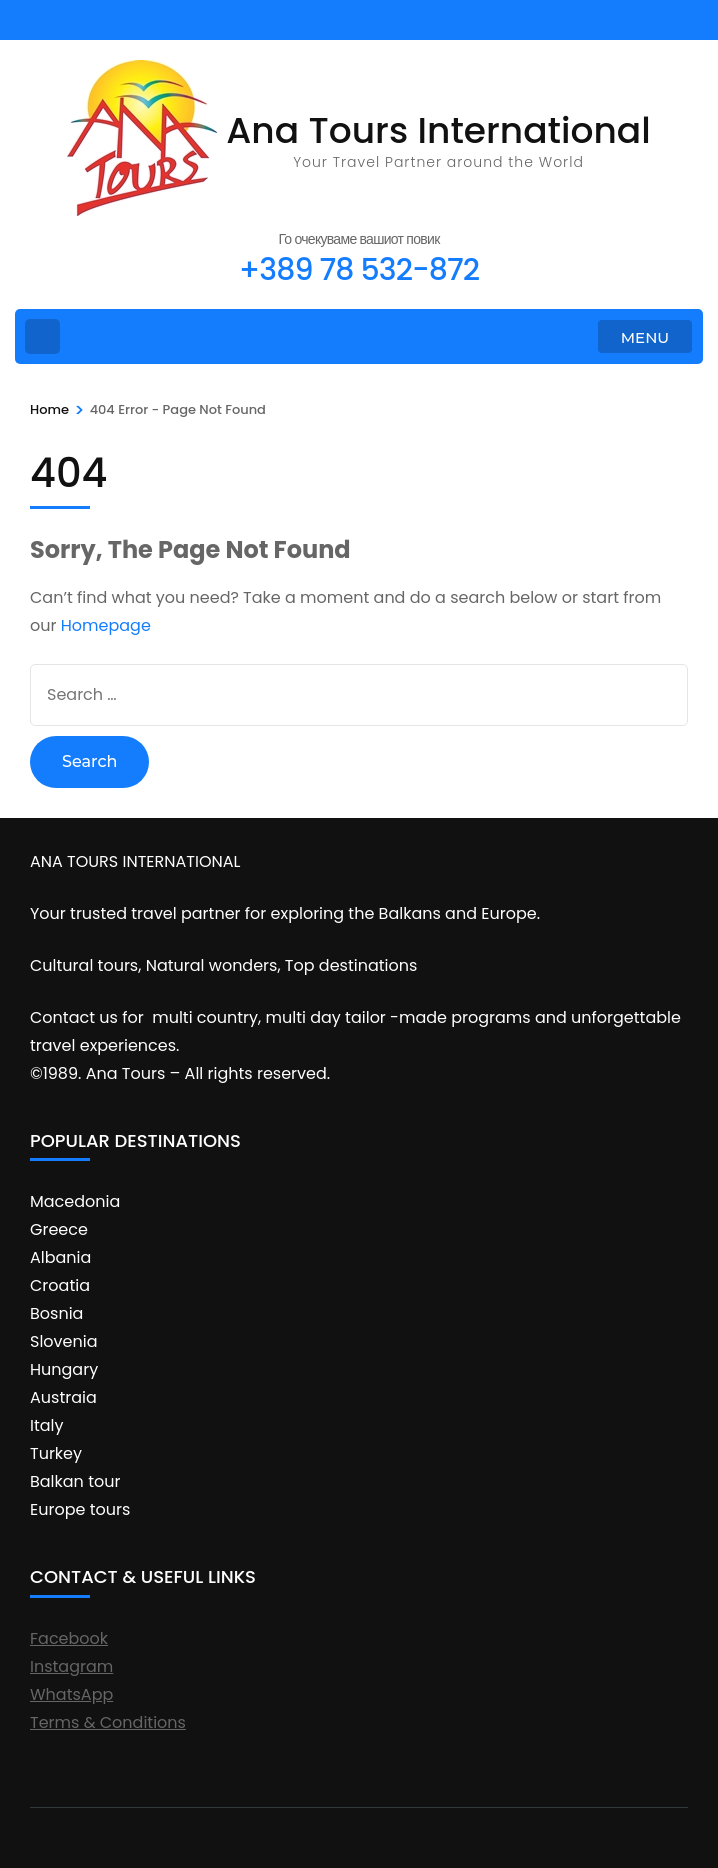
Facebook (69, 1638)
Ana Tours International (438, 130)
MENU (645, 337)
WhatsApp (71, 1694)
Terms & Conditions (108, 1722)
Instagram (71, 1666)
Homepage (106, 625)
